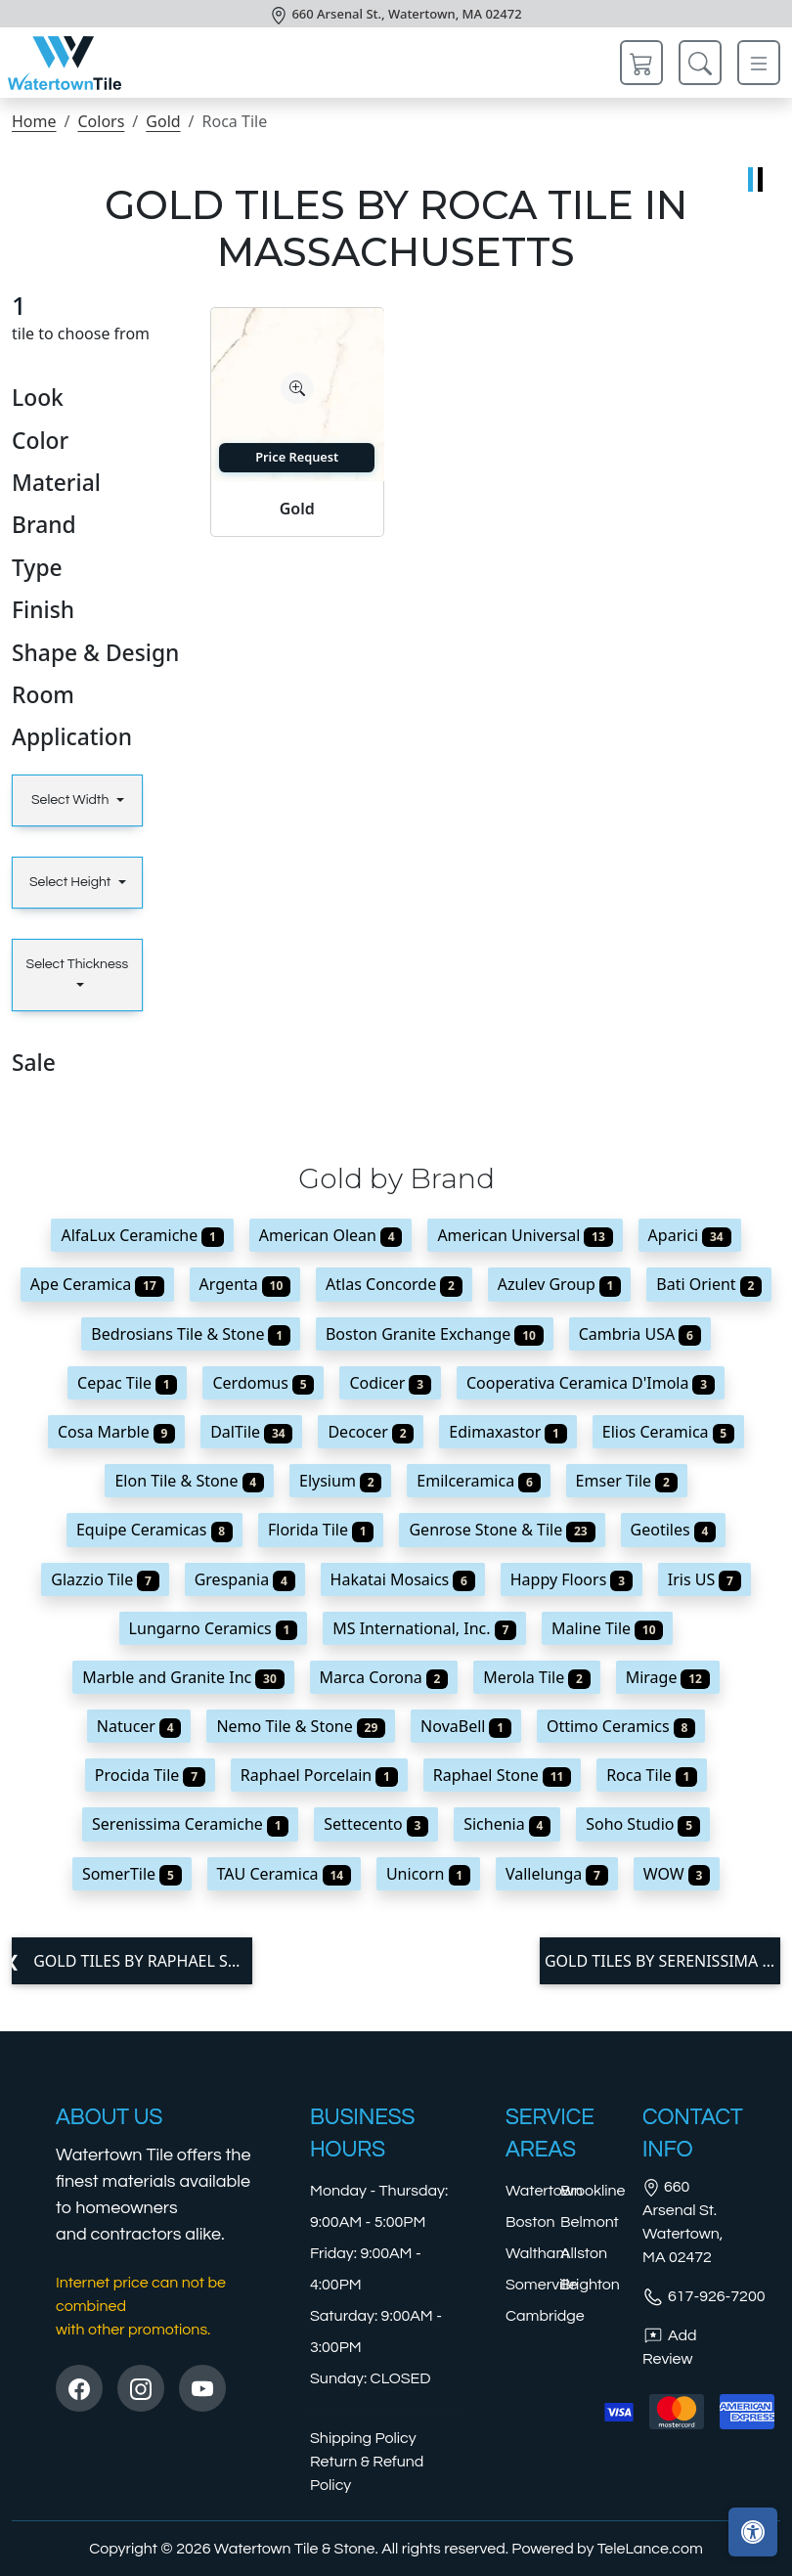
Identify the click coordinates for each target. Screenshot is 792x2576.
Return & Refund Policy (366, 2473)
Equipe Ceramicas (154, 1529)
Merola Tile (536, 1677)
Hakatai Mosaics (402, 1579)
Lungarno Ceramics (213, 1628)
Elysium (340, 1480)
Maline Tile (607, 1628)
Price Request (296, 457)
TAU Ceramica (284, 1874)
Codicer (390, 1383)
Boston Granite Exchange (435, 1334)
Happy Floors (571, 1579)
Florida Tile (321, 1529)
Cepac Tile (127, 1383)
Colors (100, 121)
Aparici (689, 1235)
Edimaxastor (507, 1432)
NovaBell (465, 1726)
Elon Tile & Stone (189, 1480)
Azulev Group (560, 1284)
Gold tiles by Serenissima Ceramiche (662, 1961)
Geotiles (674, 1529)
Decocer (371, 1432)
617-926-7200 (704, 2296)
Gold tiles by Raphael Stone (140, 1961)
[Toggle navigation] (758, 62)
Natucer (139, 1726)
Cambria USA (640, 1334)
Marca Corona (384, 1677)
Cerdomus (263, 1383)
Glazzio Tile (104, 1579)
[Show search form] (700, 62)
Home (34, 121)
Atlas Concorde (394, 1284)
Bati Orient (709, 1284)
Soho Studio (643, 1824)
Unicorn (428, 1874)
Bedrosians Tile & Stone (190, 1334)
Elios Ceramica (668, 1432)
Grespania (245, 1579)
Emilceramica (478, 1480)
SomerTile (132, 1874)
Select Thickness (77, 964)
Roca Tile (651, 1775)
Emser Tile (627, 1480)
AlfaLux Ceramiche (142, 1235)
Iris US (704, 1579)
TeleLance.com (650, 2548)
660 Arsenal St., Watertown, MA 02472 (406, 13)
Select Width (71, 800)
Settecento (376, 1824)
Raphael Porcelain (319, 1775)
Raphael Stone (502, 1775)
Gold (163, 121)
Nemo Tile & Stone (300, 1726)
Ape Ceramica (97, 1284)
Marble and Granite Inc (183, 1677)
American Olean (331, 1235)
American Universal (524, 1235)
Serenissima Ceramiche (190, 1824)
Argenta (245, 1284)
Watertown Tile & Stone (294, 2548)
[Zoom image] (297, 388)
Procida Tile (150, 1775)
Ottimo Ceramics (621, 1726)
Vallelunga (557, 1874)
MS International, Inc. (424, 1628)
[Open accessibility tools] (752, 2532)
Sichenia (506, 1824)
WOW (676, 1874)
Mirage (668, 1677)
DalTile (251, 1432)
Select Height (71, 882)
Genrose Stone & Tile (501, 1529)
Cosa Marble (116, 1432)
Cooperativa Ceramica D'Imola (590, 1383)
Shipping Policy (363, 2438)
